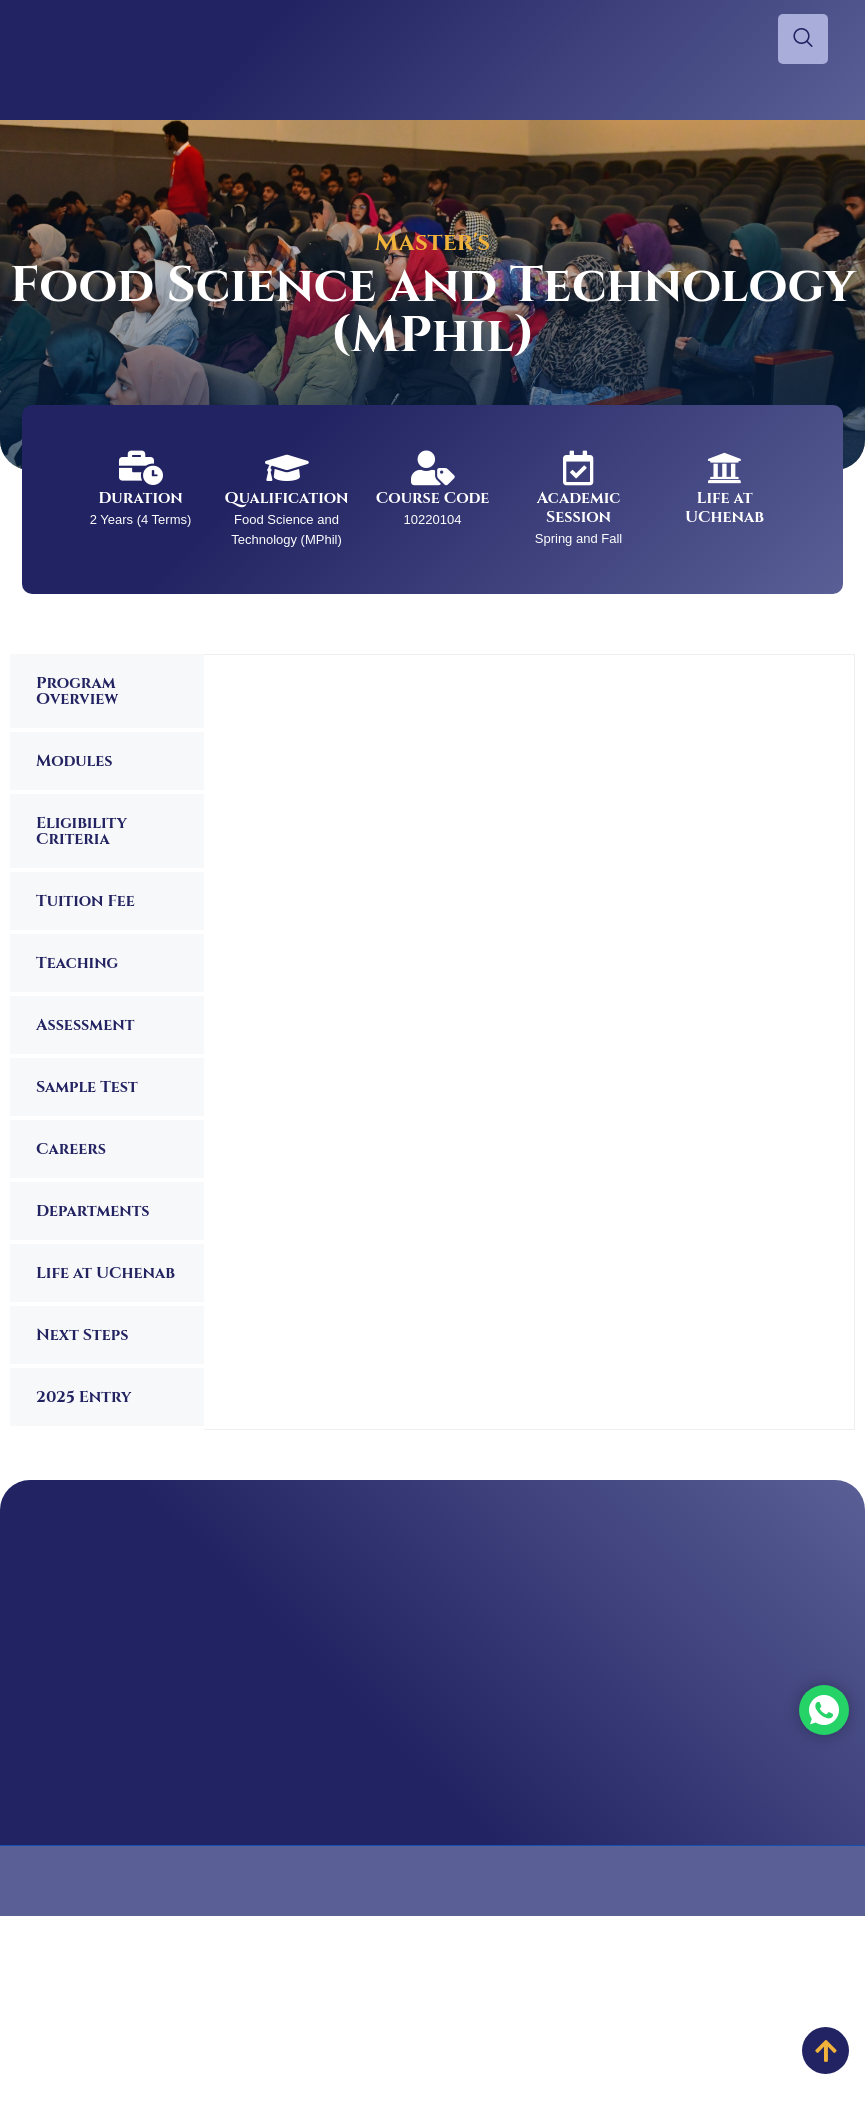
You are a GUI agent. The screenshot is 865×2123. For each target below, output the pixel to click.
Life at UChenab (724, 507)
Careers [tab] (71, 1149)
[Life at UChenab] (724, 467)
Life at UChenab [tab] (105, 1273)
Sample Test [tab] (86, 1087)
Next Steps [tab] (82, 1335)
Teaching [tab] (77, 963)
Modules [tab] (74, 761)
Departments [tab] (93, 1211)
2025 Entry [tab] (83, 1397)
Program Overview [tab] (77, 691)
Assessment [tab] (85, 1025)
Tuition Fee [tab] (85, 901)
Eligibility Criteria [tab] (81, 831)
